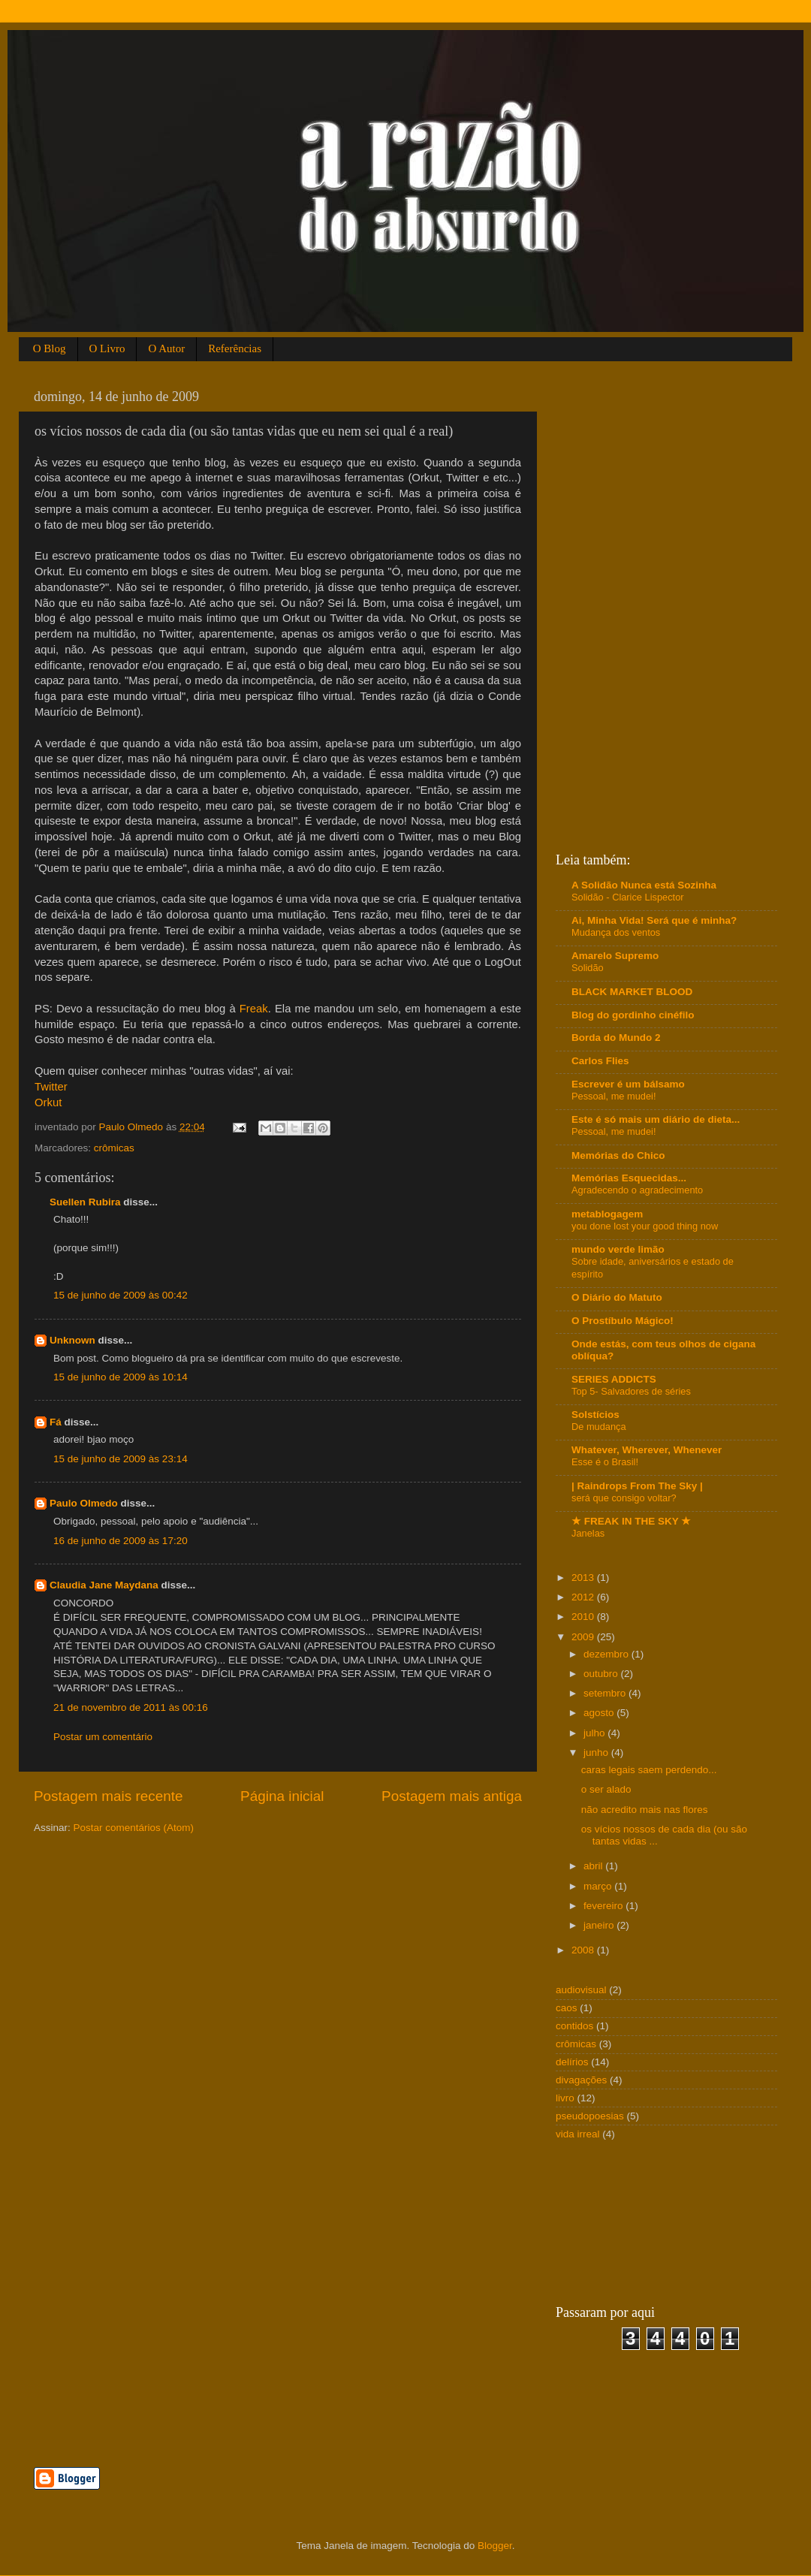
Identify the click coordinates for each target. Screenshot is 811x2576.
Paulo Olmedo (84, 1503)
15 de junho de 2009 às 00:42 (120, 1295)
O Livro (107, 348)
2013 (584, 1577)
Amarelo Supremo (615, 955)
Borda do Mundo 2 (616, 1037)
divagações (581, 2080)
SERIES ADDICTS (613, 1379)
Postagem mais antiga (451, 1796)
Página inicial (282, 1796)
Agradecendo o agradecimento (637, 1190)
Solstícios (595, 1414)
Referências (234, 348)
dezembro (607, 1654)
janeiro (600, 1925)
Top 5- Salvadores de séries (631, 1391)
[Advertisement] (209, 2417)
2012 (584, 1597)
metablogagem (607, 1214)
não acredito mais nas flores (644, 1809)
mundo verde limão (618, 1249)
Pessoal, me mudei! (613, 1096)
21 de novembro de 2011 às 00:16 (130, 1707)
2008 (584, 1950)
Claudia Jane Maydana (104, 1585)
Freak (254, 1009)
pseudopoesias (590, 2116)
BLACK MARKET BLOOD (631, 991)
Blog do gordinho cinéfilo (632, 1015)
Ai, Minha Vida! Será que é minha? (654, 920)
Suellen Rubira (85, 1202)
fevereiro (604, 1905)
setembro (606, 1693)
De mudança (598, 1426)
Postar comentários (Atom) (134, 1827)
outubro (602, 1673)
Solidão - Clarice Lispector (627, 897)
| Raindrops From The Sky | (637, 1486)
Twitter (51, 1087)
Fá (56, 1422)
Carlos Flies (600, 1060)
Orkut (48, 1102)
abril (594, 1866)
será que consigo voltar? (624, 1498)
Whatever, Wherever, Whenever (646, 1449)
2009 (584, 1636)
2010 (584, 1616)
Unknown (72, 1340)
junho (597, 1752)
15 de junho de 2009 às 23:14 (120, 1458)
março (598, 1886)
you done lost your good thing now (644, 1226)
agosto (600, 1712)
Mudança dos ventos (615, 932)
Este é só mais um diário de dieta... (655, 1119)
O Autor (166, 348)
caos (566, 2007)
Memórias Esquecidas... (628, 1178)
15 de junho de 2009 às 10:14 (120, 1377)
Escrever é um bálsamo (628, 1084)
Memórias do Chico (618, 1155)
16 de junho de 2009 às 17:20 (120, 1540)
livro (565, 2098)
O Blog (49, 348)
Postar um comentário (102, 1736)
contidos (574, 2026)
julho (595, 1733)
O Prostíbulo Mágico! (622, 1320)
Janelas (587, 1533)
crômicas (114, 1148)
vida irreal (578, 2134)
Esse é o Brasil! (604, 1461)
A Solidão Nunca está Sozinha (643, 885)
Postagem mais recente (108, 1796)
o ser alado (606, 1789)
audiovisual (581, 1989)
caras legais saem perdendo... (649, 1769)
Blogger (495, 2545)
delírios (572, 2062)
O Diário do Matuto (616, 1297)
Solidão (587, 967)
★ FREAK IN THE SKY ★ (631, 1521)
